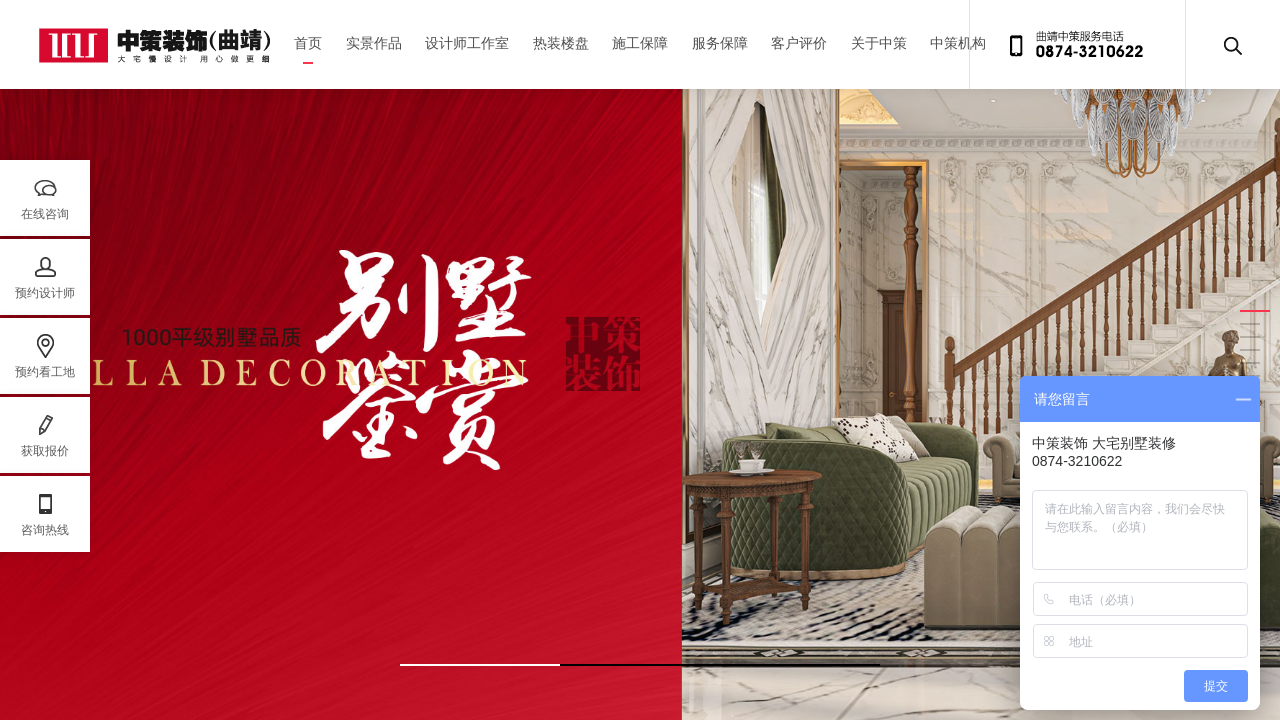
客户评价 (799, 43)
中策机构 (958, 43)
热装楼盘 (561, 43)
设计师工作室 (467, 43)
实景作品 (374, 43)
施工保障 (640, 43)
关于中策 (879, 43)
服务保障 (720, 43)
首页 (308, 43)
